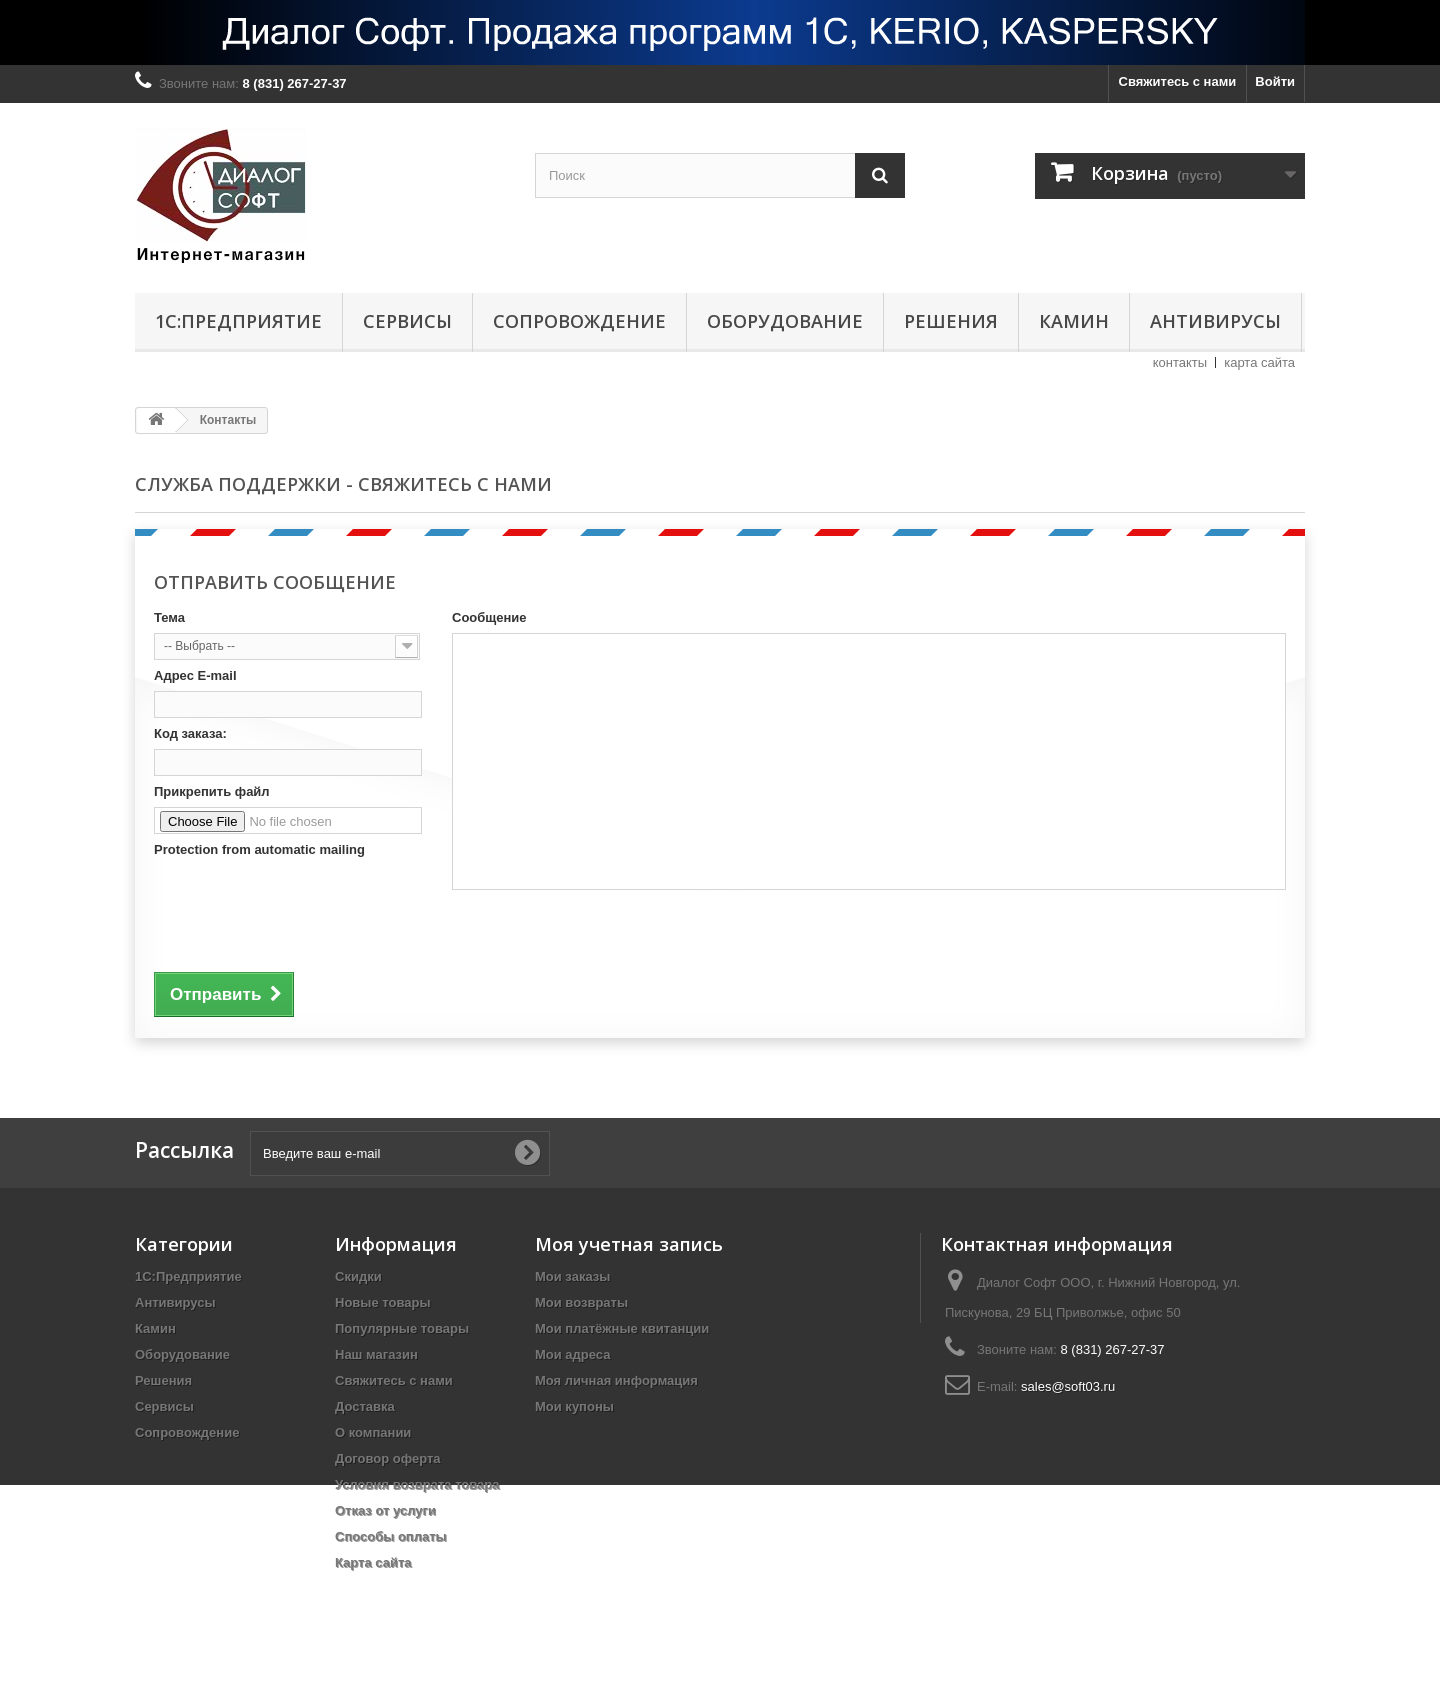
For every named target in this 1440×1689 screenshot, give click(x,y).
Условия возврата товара (417, 1484)
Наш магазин (376, 1354)
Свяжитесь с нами (1178, 81)
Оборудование (785, 321)
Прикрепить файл (212, 791)
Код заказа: (190, 733)
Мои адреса (572, 1354)
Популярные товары (402, 1328)
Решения (951, 321)
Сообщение (489, 617)
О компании (373, 1432)
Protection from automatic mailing (259, 849)
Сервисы (407, 321)
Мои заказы (572, 1276)
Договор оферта (388, 1458)
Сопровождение (579, 321)
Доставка (365, 1406)
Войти (1275, 81)
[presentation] (306, 911)
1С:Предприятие (238, 321)
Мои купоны (574, 1406)
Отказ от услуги (385, 1510)
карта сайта (1259, 362)
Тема (169, 617)
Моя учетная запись (629, 1244)
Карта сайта (373, 1562)
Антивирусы (1215, 321)
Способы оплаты (391, 1536)
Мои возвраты (581, 1302)
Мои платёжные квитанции (622, 1328)
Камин (1074, 321)
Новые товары (383, 1302)
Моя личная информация (616, 1380)
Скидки (358, 1276)
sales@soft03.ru (1068, 1386)
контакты (1180, 362)
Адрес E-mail (195, 675)
